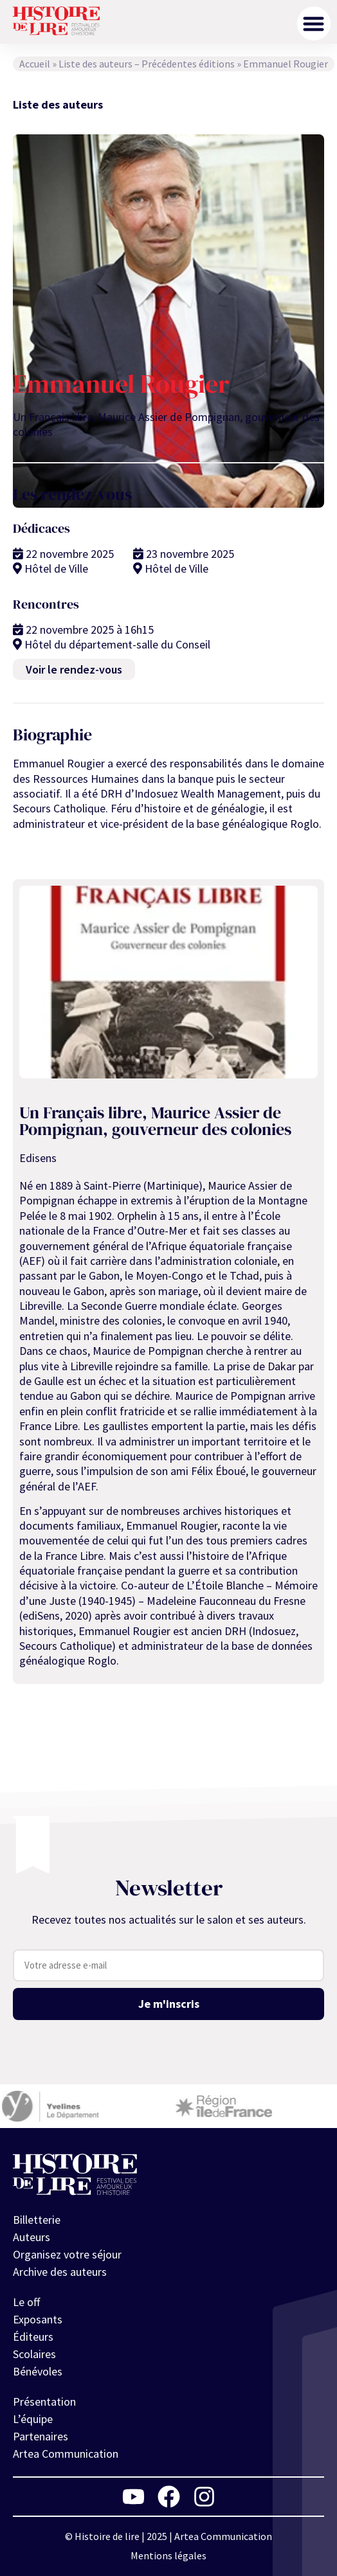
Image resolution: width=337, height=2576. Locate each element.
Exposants (37, 2319)
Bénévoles (37, 2371)
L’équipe (33, 2418)
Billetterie (36, 2219)
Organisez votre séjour (67, 2254)
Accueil (34, 63)
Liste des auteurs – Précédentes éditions (147, 63)
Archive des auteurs (60, 2271)
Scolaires (34, 2354)
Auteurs (31, 2237)
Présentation (44, 2401)
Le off (26, 2301)
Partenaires (40, 2436)
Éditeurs (33, 2336)
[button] (314, 23)
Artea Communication (65, 2453)
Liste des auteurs (58, 104)
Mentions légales (168, 2555)
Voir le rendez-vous (74, 669)
